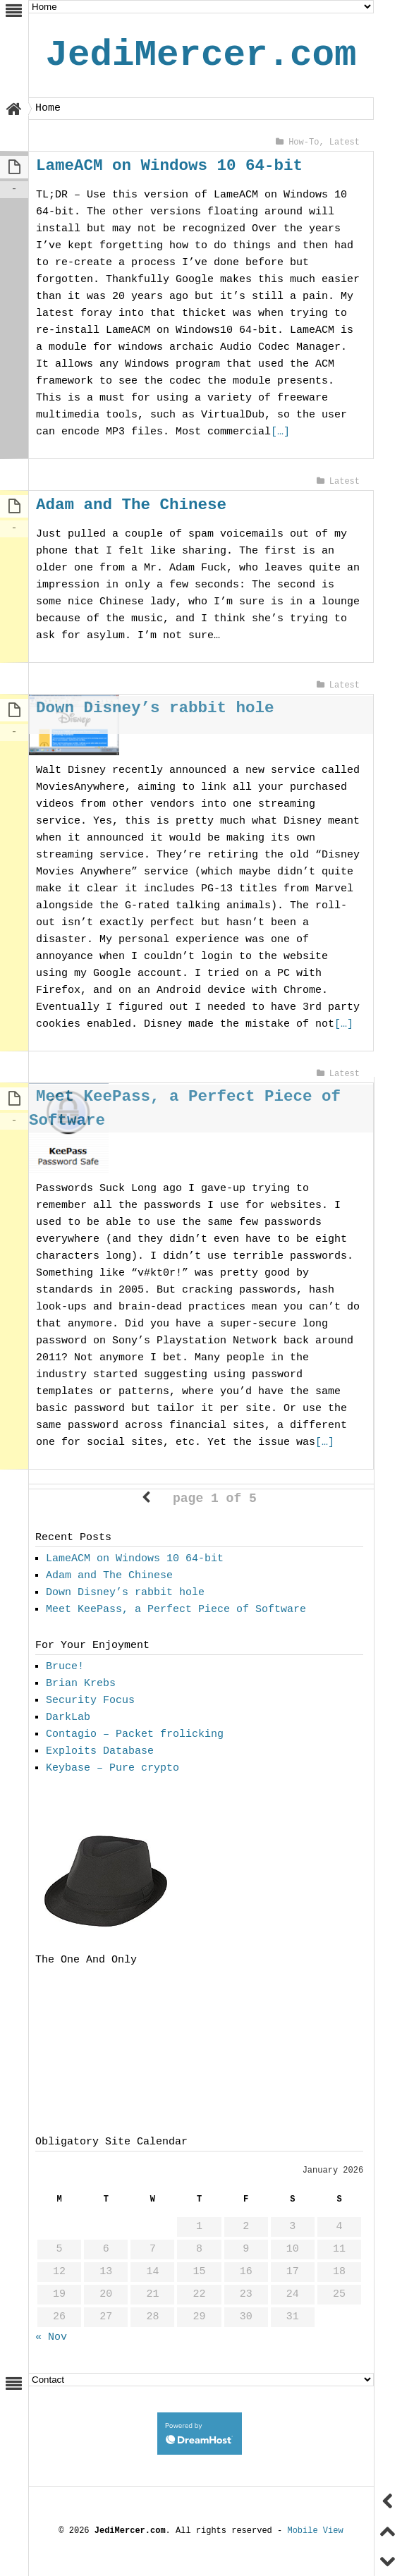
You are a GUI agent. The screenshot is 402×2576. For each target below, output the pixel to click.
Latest (344, 142)
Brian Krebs (81, 1685)
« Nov (51, 2339)
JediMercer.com (201, 55)
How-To (303, 142)
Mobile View (315, 2532)
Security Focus (90, 1702)
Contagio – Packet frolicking (135, 1736)
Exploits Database (100, 1753)
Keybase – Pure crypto (112, 1770)
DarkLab (68, 1719)
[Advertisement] (67, 2052)
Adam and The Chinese (131, 504)
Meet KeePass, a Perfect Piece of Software (176, 1611)
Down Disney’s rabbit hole (155, 708)
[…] (210, 432)
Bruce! (65, 1668)
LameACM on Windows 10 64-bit (169, 165)
